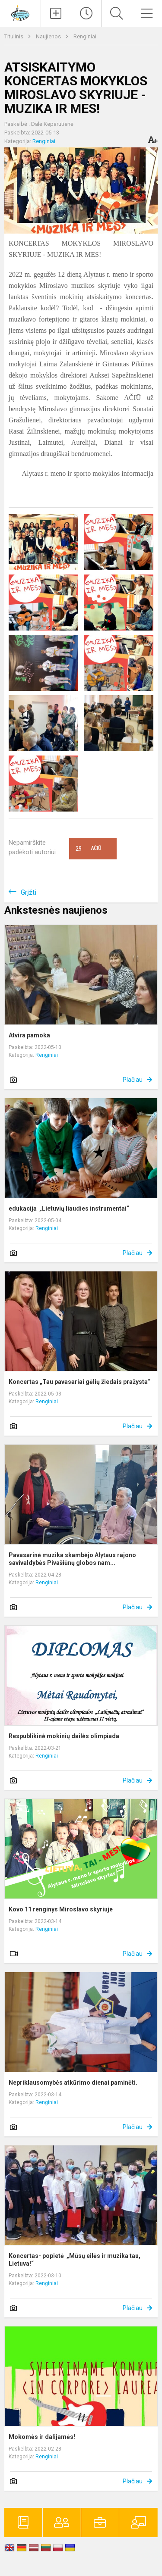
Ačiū (88, 848)
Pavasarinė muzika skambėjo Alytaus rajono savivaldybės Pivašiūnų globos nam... (72, 1559)
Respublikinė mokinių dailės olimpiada (64, 1736)
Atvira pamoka (29, 1035)
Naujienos (49, 36)
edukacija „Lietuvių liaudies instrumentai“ (69, 1208)
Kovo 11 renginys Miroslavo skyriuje (61, 1909)
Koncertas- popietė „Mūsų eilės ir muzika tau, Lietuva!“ (74, 2259)
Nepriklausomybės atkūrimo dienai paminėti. (73, 2082)
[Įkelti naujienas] (56, 13)
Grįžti (28, 892)
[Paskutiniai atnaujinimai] (86, 13)
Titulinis (14, 36)
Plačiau (133, 1079)
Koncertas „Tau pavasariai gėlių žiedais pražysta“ (79, 1381)
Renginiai (84, 36)
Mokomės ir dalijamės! (42, 2436)
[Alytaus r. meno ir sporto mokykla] (20, 12)
